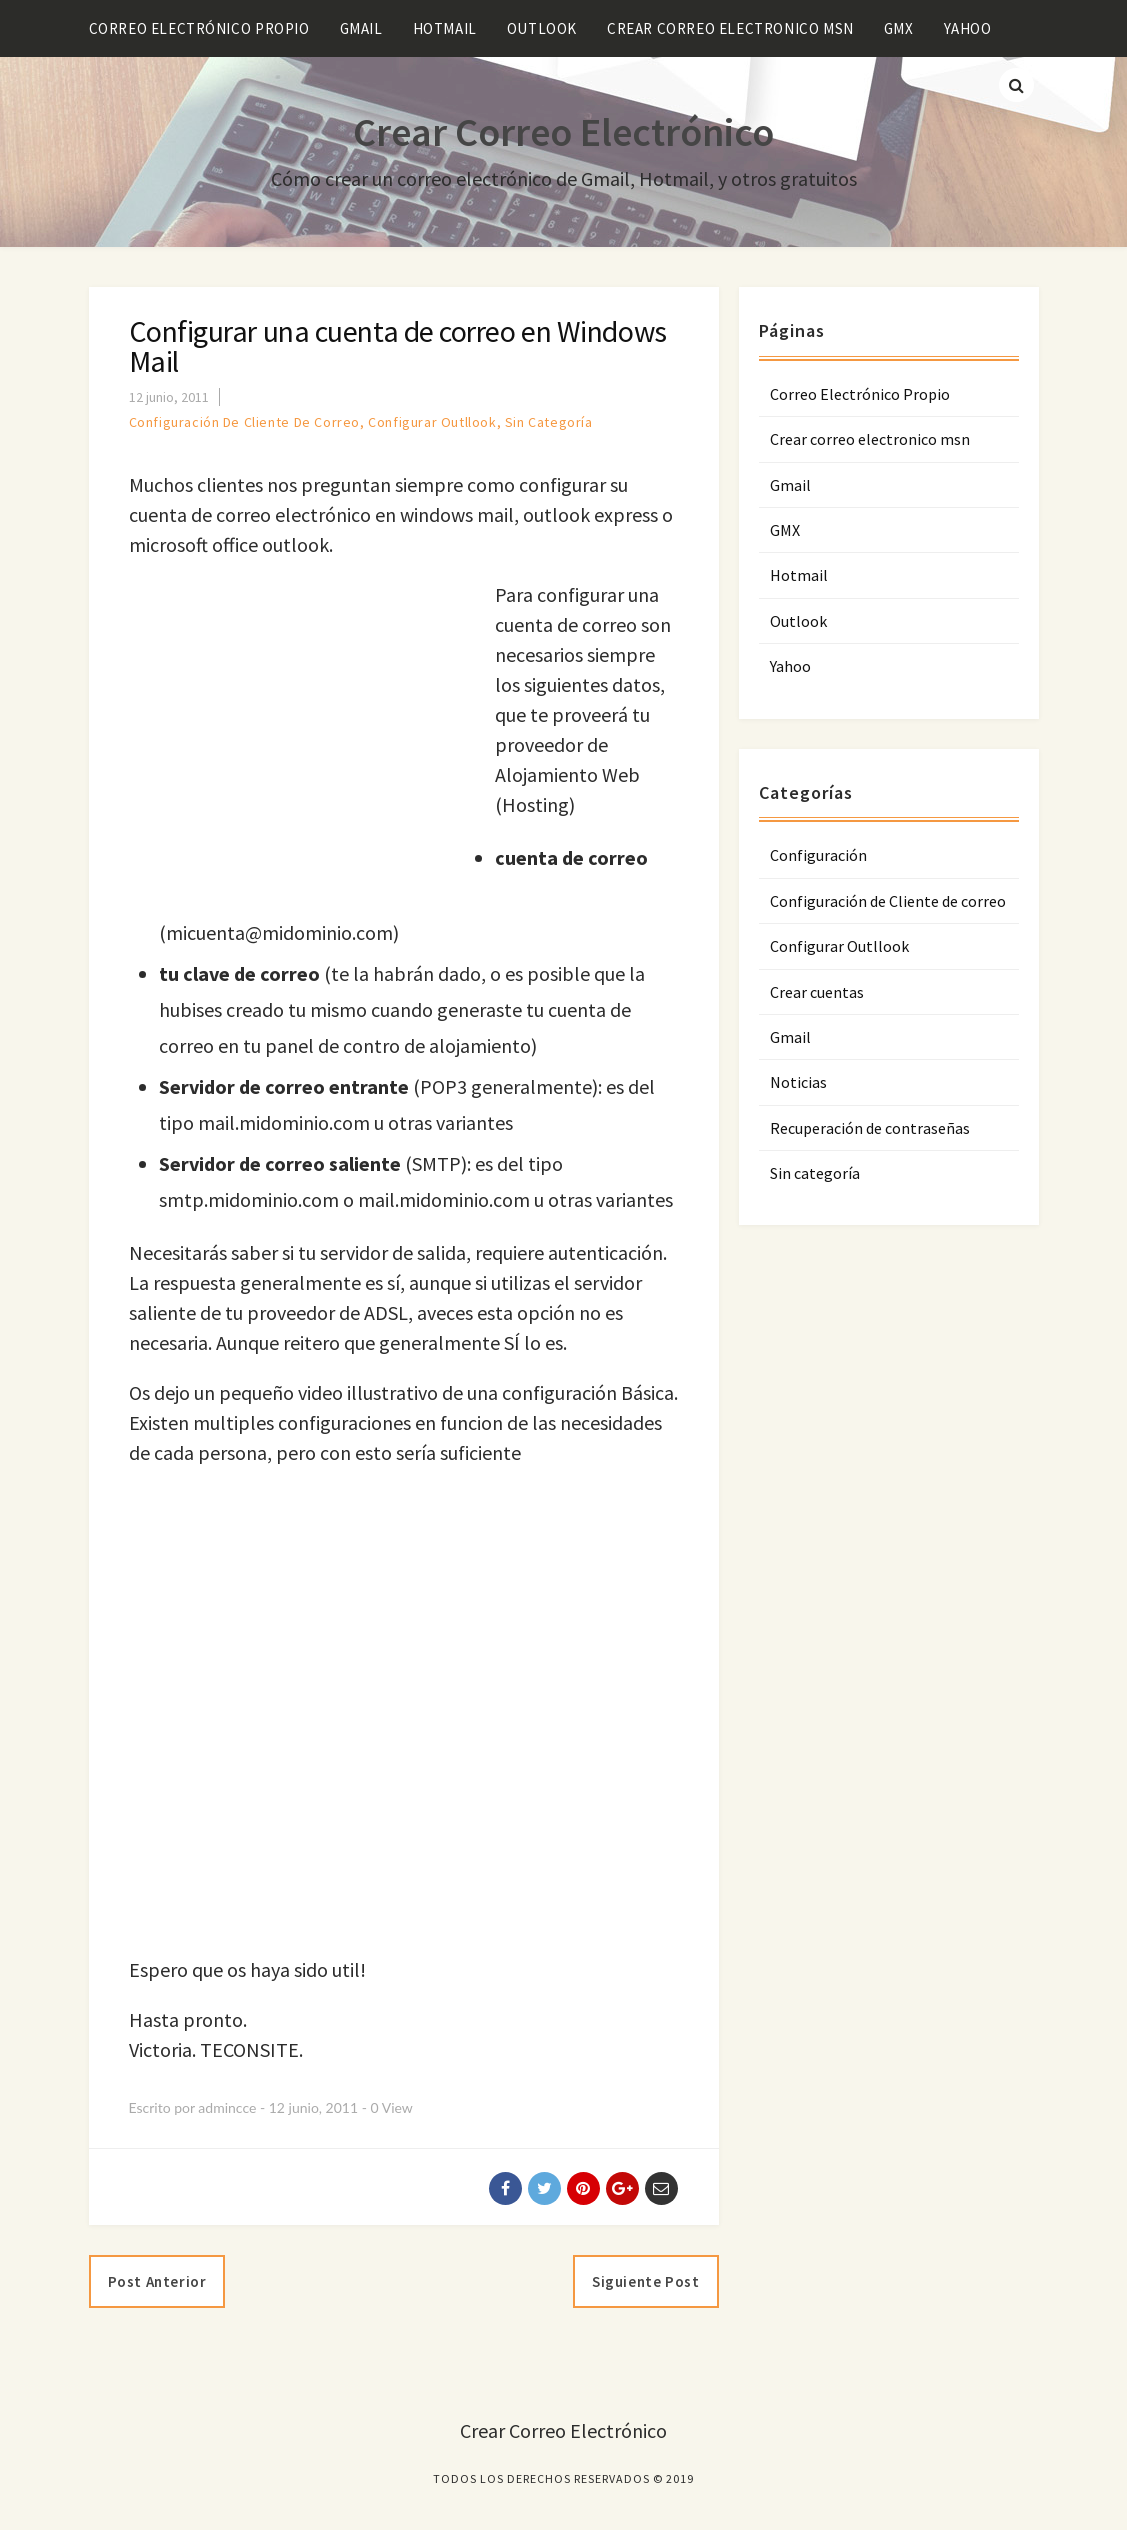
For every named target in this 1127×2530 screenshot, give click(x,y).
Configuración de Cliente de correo (244, 422)
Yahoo (968, 28)
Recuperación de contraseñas (870, 1128)
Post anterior (157, 2281)
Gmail (361, 28)
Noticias (798, 1082)
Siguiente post (645, 2281)
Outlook (542, 28)
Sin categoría (549, 422)
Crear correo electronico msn (730, 28)
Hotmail (445, 28)
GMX (899, 28)
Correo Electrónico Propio (199, 28)
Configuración (818, 855)
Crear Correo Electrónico (563, 132)
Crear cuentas (817, 992)
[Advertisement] (297, 745)
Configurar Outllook (432, 422)
